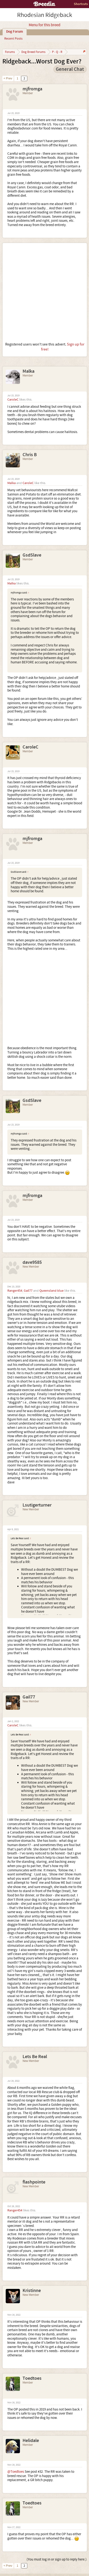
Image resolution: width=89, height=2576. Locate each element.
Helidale (31, 2440)
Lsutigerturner (37, 1505)
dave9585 (32, 1262)
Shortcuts (81, 4)
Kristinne (32, 2290)
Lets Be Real (35, 2056)
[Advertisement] (44, 292)
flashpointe (34, 2182)
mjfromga (32, 89)
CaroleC (13, 399)
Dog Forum (14, 31)
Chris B (30, 454)
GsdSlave (32, 555)
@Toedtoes (15, 2471)
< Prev (8, 78)
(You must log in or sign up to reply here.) (57, 2559)
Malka (28, 371)
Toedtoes (32, 2378)
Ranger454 (14, 1291)
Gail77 (28, 1291)
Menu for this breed (44, 25)
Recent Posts (13, 38)
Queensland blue (51, 1291)
